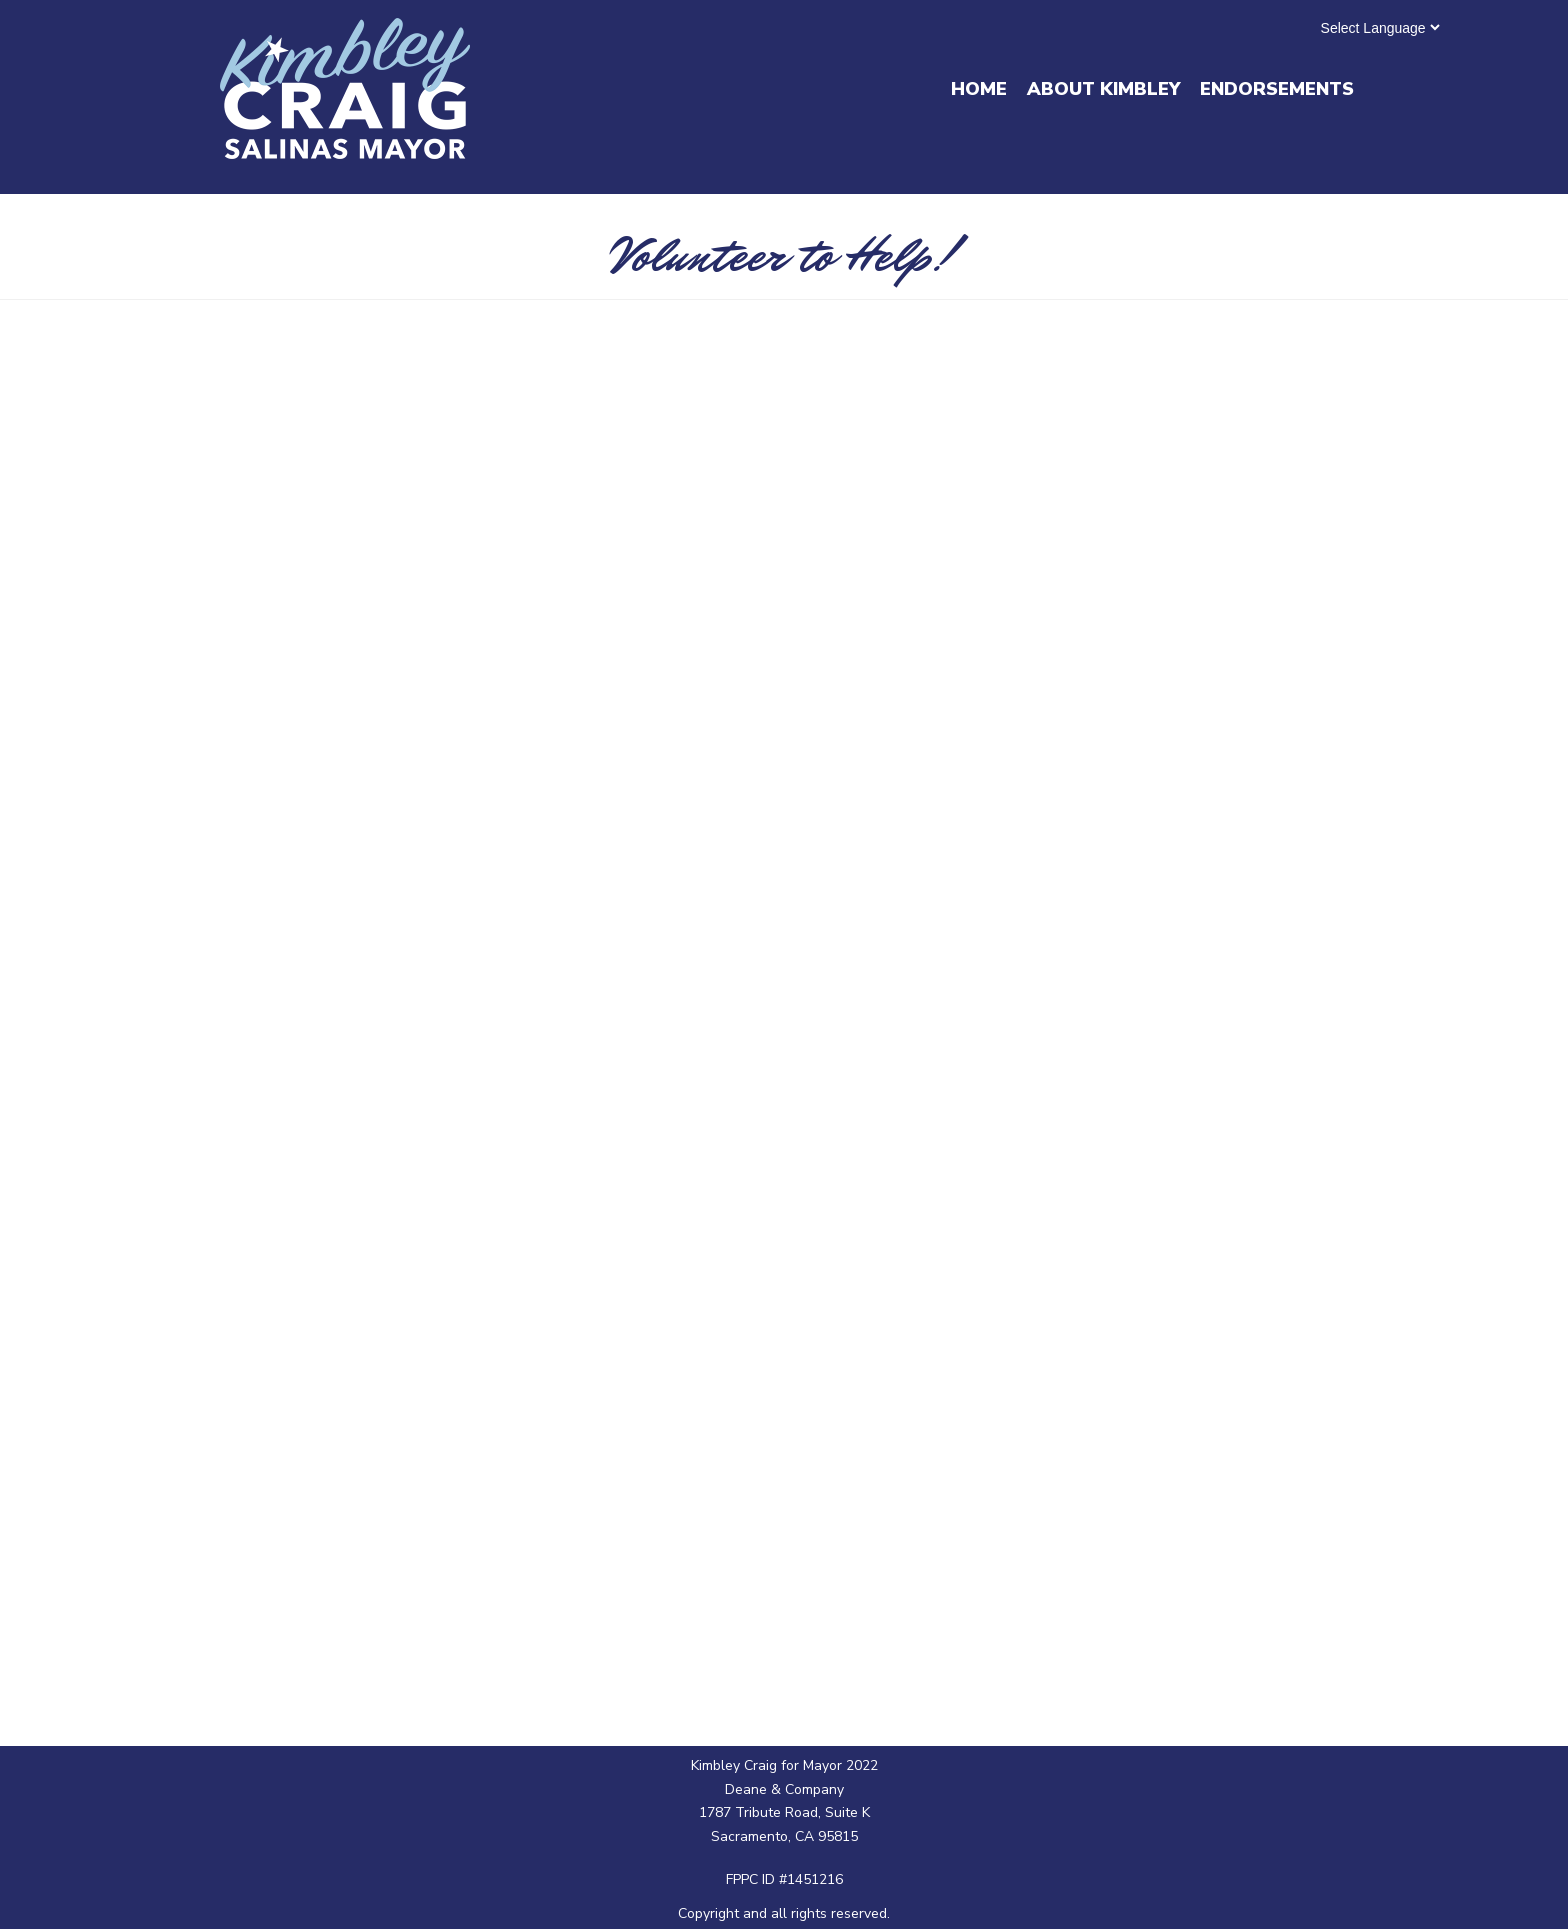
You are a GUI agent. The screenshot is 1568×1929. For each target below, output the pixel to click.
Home (979, 89)
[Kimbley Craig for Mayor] (345, 88)
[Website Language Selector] (1380, 27)
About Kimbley (1103, 89)
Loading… (783, 990)
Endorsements (1277, 89)
